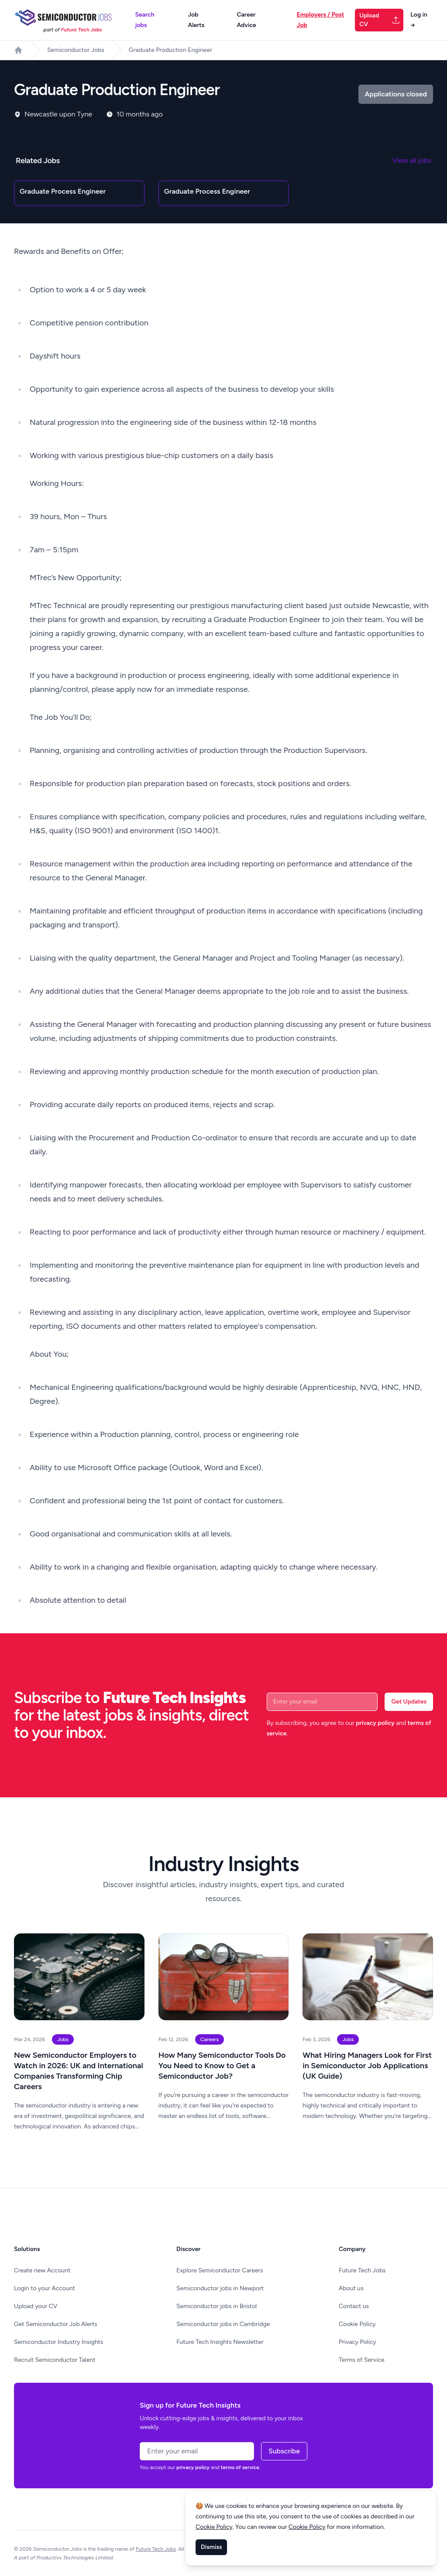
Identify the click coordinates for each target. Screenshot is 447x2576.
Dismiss (211, 2547)
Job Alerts (196, 20)
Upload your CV (35, 2306)
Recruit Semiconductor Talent (54, 2360)
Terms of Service (362, 2360)
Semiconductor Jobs (75, 50)
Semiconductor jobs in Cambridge (223, 2324)
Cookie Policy (357, 2324)
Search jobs (144, 20)
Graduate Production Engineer (170, 50)
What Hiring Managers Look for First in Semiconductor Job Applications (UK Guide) (367, 2065)
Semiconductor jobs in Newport (220, 2288)
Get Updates (408, 1701)
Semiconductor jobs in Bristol (216, 2306)
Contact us (354, 2306)
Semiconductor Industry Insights (58, 2342)
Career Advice (246, 20)
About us (351, 2288)
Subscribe (284, 2451)
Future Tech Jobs (362, 2270)
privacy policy (375, 1723)
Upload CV (379, 20)
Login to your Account (44, 2288)
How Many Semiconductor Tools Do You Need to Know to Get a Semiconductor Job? (222, 2065)
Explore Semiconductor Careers (219, 2270)
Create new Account (42, 2270)
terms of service (240, 2467)
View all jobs (411, 160)
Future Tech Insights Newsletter (220, 2342)
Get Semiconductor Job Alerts (55, 2324)
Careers (209, 2039)
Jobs (63, 2039)
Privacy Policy (357, 2342)
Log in (418, 20)
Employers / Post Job (320, 20)
